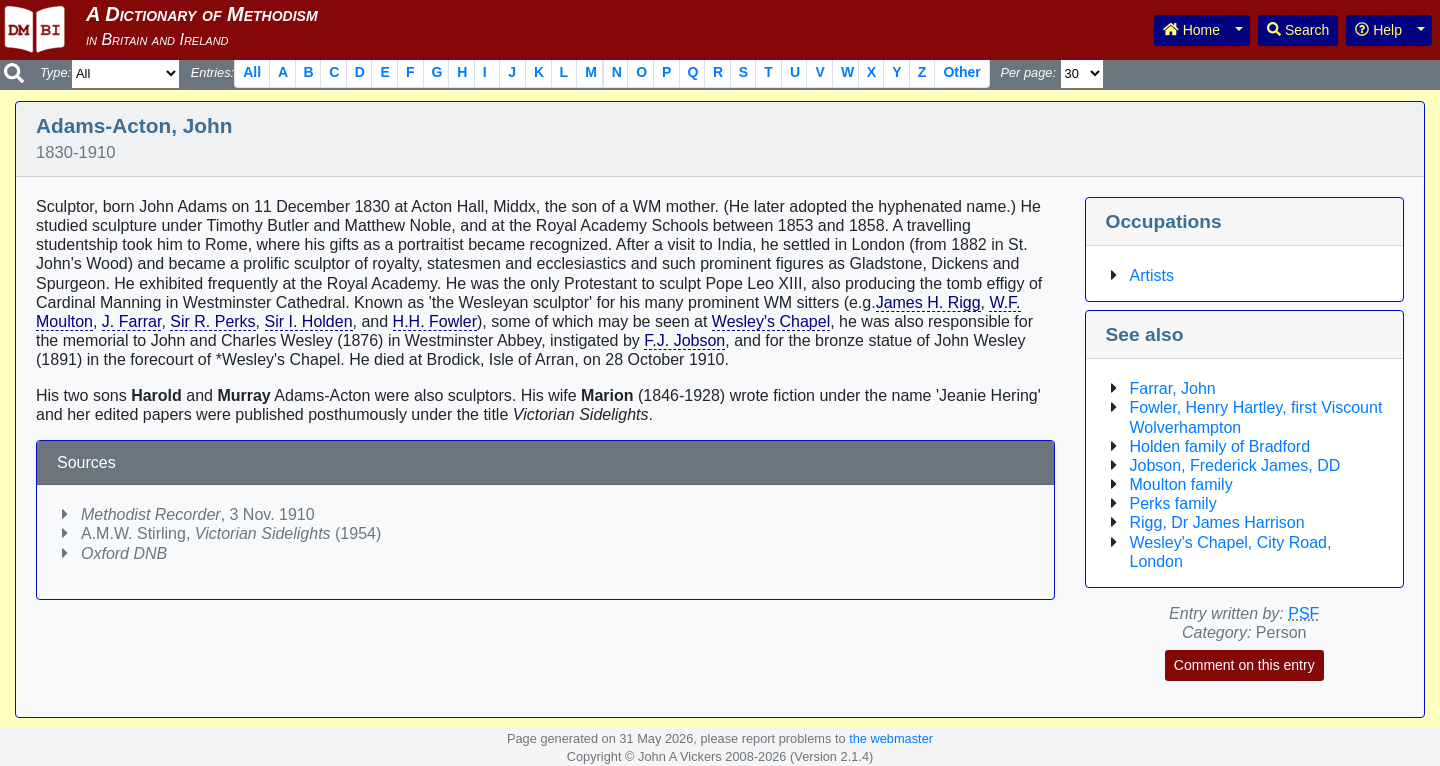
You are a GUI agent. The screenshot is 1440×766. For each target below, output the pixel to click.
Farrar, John (1173, 388)
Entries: (212, 72)
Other (961, 72)
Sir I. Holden (309, 321)
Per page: (1028, 72)
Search (1298, 30)
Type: (55, 72)
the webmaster (891, 738)
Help (1378, 30)
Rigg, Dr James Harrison (1217, 522)
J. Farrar (132, 321)
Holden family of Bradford (1220, 446)
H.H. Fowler (435, 321)
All (252, 72)
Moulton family (1181, 484)
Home (1191, 30)
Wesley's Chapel (771, 321)
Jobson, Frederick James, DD (1235, 465)
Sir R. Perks (212, 321)
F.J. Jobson (684, 340)
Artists (1152, 275)
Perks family (1173, 503)
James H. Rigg (928, 302)
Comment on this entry (1244, 665)
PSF (1303, 613)
